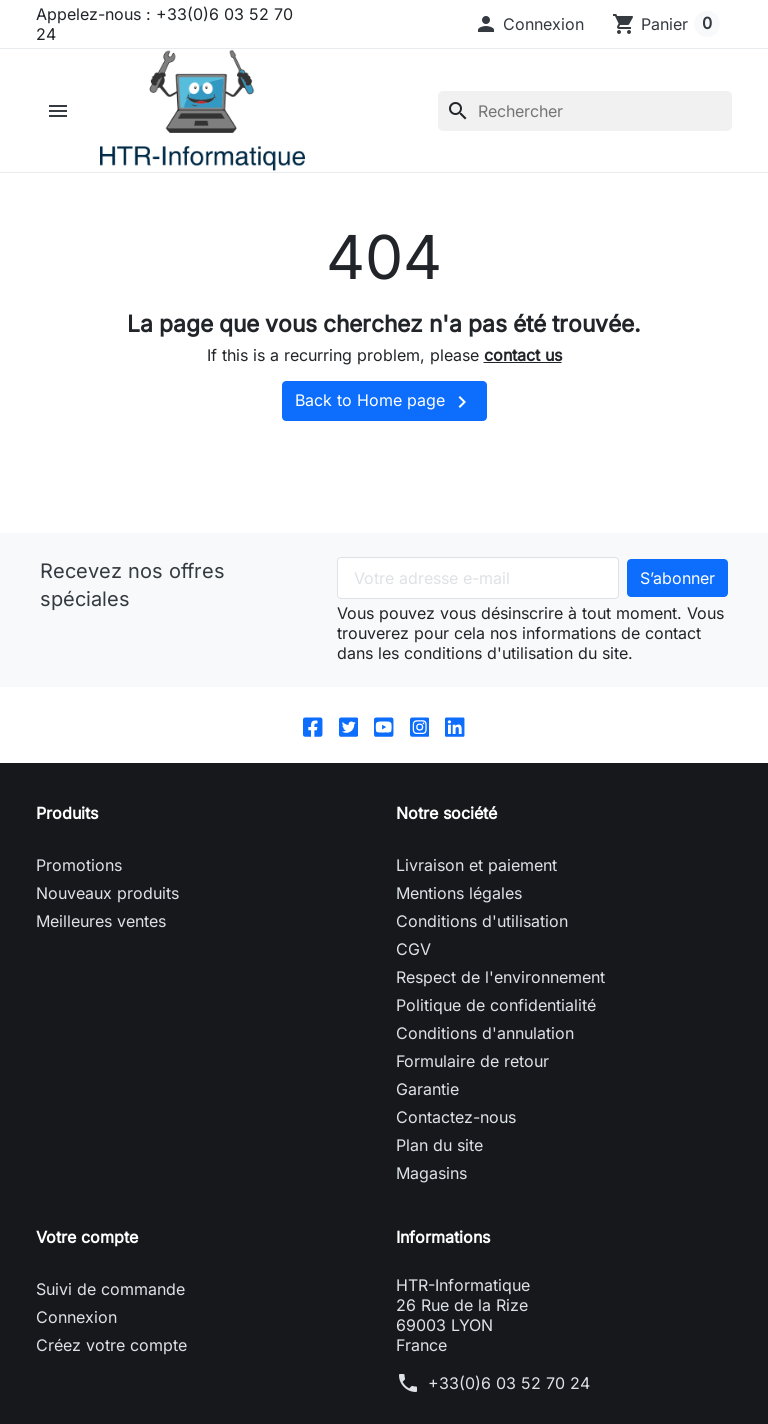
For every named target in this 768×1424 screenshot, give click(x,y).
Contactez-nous (456, 1136)
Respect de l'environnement (500, 996)
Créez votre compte (111, 1364)
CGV (413, 968)
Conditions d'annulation (485, 1052)
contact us (523, 374)
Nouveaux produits (107, 912)
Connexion (76, 1336)
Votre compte (87, 1256)
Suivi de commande (110, 1308)
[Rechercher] (585, 120)
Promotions (79, 884)
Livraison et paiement (476, 884)
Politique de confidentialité (496, 1024)
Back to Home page (384, 421)
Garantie (427, 1108)
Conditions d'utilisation (482, 940)
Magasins (431, 1192)
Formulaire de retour (472, 1080)
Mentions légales (459, 912)
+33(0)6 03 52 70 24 (509, 1402)
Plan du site (439, 1164)
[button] (529, 24)
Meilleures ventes (101, 940)
